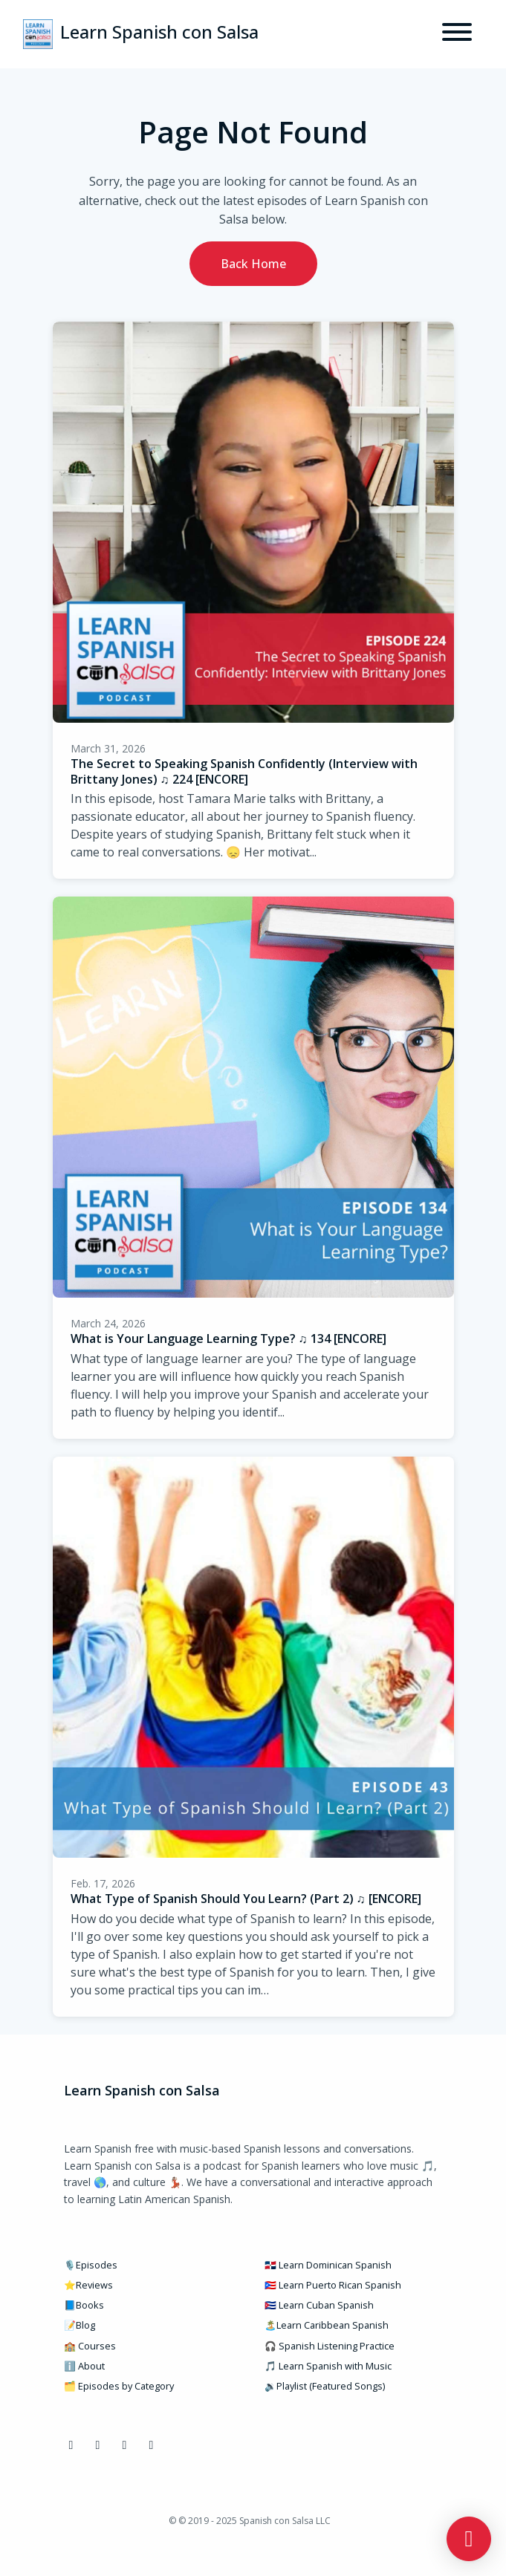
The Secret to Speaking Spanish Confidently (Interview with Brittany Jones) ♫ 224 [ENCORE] (244, 771)
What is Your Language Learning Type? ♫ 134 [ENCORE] (228, 1338)
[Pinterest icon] (151, 2444)
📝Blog (79, 2325)
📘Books (84, 2305)
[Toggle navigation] (457, 34)
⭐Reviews (88, 2285)
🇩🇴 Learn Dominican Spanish (328, 2264)
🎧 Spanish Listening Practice (330, 2345)
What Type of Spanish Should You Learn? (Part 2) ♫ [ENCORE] (246, 1898)
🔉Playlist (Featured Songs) (325, 2386)
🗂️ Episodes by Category (119, 2386)
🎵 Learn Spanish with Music (328, 2365)
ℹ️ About (84, 2365)
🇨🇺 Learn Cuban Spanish (319, 2305)
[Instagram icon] (98, 2444)
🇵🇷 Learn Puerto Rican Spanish (333, 2285)
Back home (253, 264)
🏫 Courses (90, 2345)
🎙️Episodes (90, 2264)
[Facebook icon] (71, 2444)
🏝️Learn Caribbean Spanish (327, 2325)
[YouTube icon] (124, 2444)
